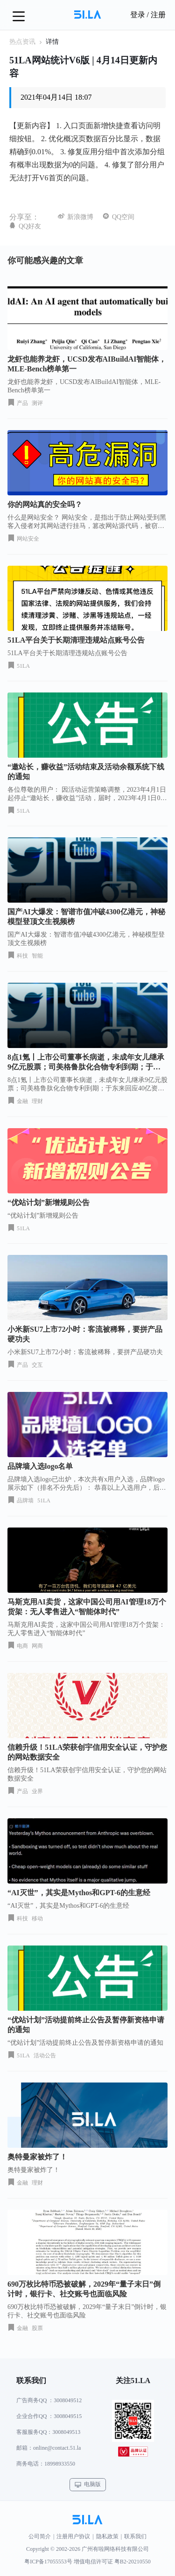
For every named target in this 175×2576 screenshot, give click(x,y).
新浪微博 (80, 217)
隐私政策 (107, 2536)
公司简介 (39, 2536)
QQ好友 (30, 226)
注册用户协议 (73, 2536)
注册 (158, 15)
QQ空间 (123, 217)
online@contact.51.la (57, 2448)
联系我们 (135, 2536)
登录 (137, 15)
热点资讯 (22, 41)
